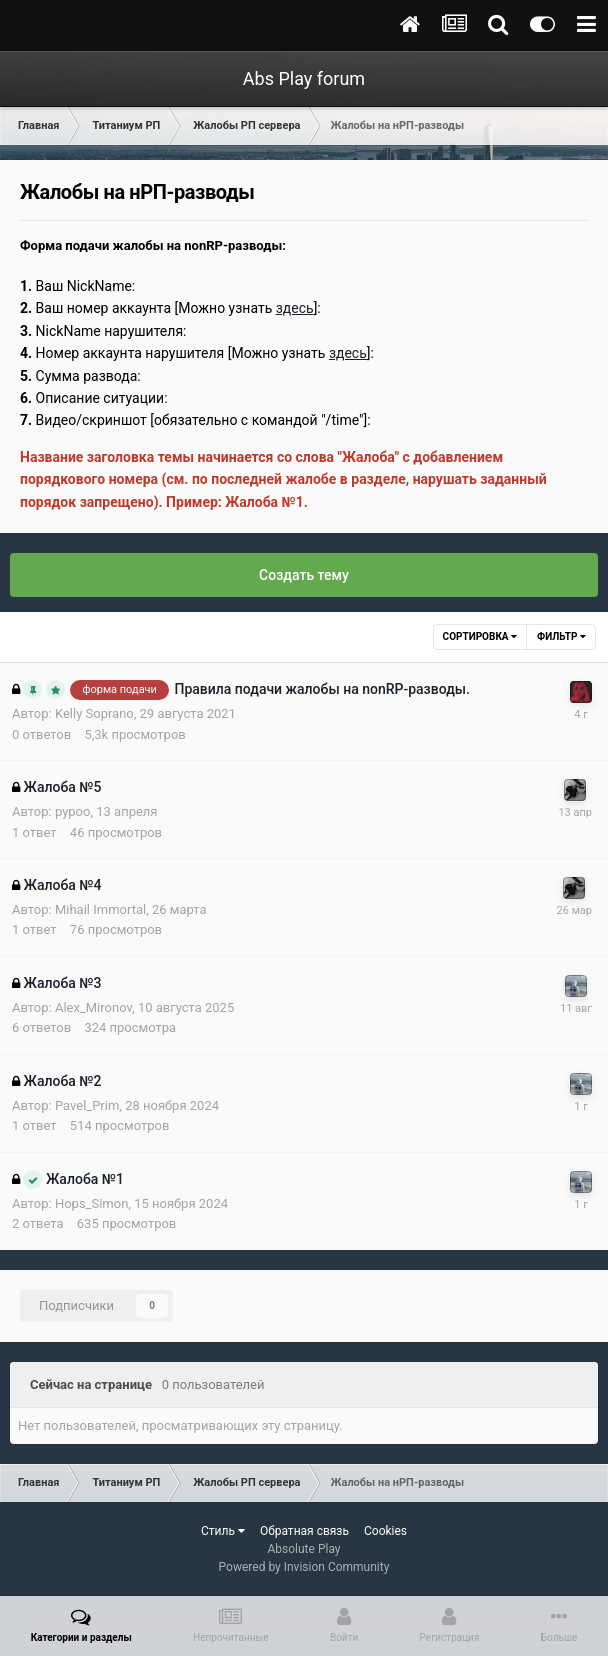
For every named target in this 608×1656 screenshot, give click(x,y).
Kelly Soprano (94, 713)
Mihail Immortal (100, 909)
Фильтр (561, 636)
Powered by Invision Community (304, 1567)
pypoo (73, 811)
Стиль (223, 1531)
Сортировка (480, 636)
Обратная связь (304, 1531)
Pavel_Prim (87, 1105)
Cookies (385, 1531)
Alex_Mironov (93, 1007)
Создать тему (304, 575)
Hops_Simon (91, 1203)
